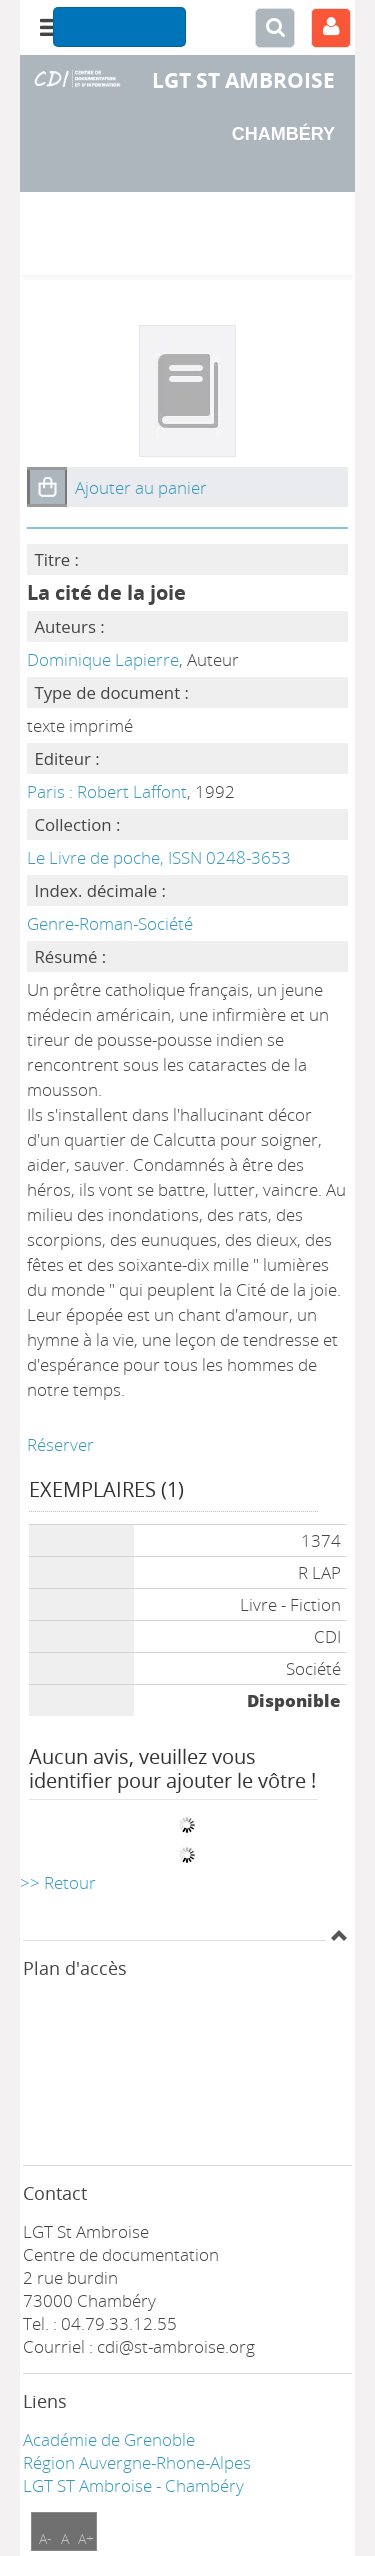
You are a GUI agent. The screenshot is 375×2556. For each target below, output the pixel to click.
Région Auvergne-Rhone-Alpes (137, 2462)
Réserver (60, 1444)
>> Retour (58, 1882)
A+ (86, 2538)
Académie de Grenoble (109, 2439)
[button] (47, 487)
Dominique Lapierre (103, 659)
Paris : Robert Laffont (107, 791)
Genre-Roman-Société (110, 923)
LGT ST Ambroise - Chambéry (133, 2485)
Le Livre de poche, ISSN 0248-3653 (159, 857)
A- (45, 2538)
